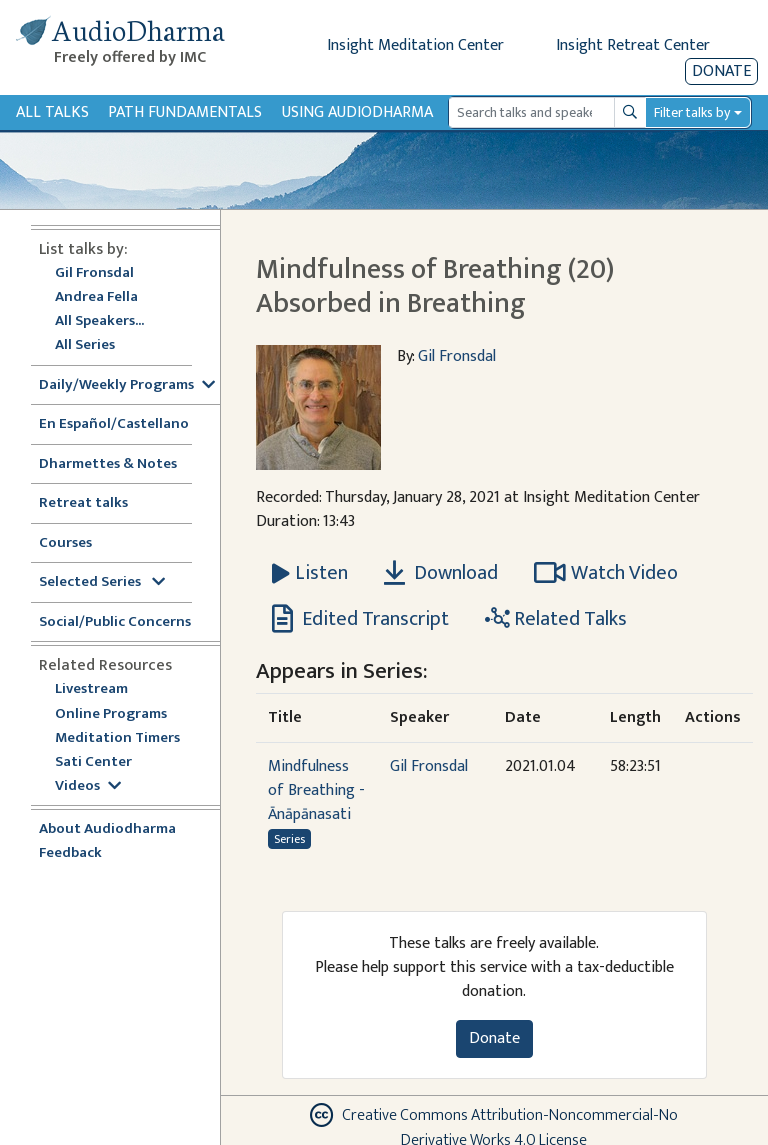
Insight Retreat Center (633, 45)
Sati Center (93, 762)
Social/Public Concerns (115, 622)
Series (289, 839)
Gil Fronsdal (94, 273)
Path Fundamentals (185, 112)
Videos (88, 786)
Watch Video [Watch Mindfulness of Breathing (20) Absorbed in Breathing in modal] (606, 573)
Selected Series (102, 582)
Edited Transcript (360, 619)
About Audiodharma (107, 829)
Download (441, 573)
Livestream (91, 689)
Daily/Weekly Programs (127, 385)
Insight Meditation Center (415, 45)
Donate (721, 71)
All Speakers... (99, 321)
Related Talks (556, 619)
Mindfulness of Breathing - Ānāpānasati (316, 790)
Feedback (70, 853)
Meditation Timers (117, 738)
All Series (85, 345)
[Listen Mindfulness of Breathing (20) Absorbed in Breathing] (310, 573)
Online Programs (111, 714)
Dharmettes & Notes (108, 464)
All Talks (52, 112)
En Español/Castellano (114, 424)
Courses (65, 543)
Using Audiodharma (357, 112)
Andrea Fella (96, 297)
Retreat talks (83, 503)
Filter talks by (692, 112)
